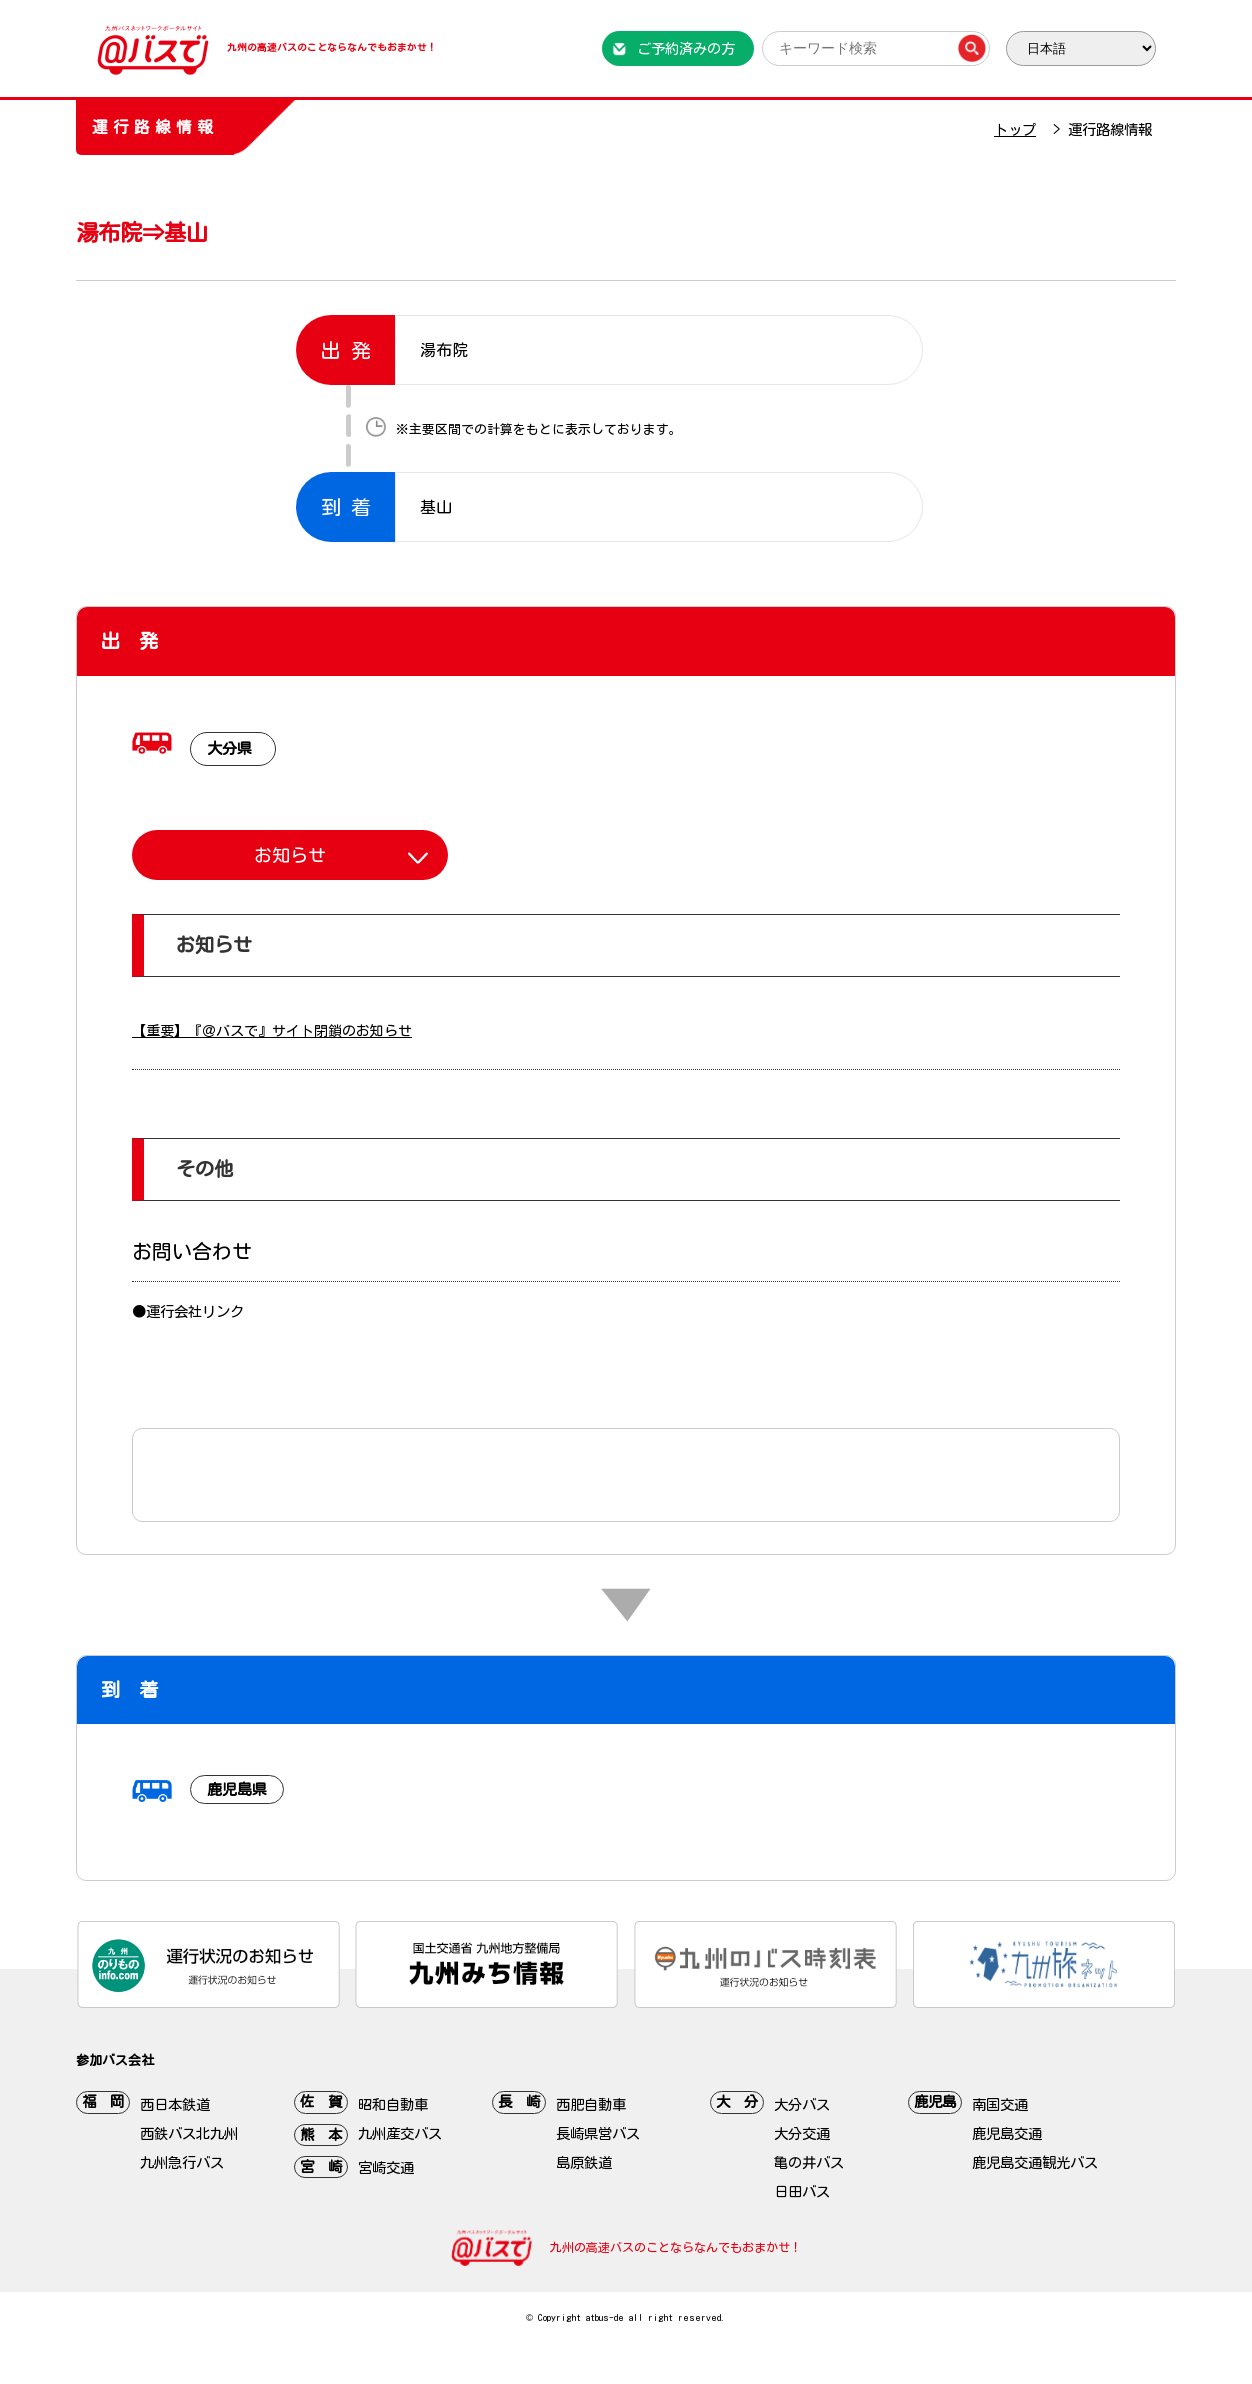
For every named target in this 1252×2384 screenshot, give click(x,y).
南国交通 (1000, 2104)
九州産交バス (400, 2133)
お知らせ (290, 855)
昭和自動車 (393, 2104)
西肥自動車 (591, 2104)
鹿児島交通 (1007, 2133)
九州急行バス (182, 2162)
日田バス (802, 2191)
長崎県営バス (598, 2133)
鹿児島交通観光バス (1035, 2162)
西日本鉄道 (175, 2104)
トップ (1015, 129)
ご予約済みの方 (686, 48)
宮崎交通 (386, 2167)
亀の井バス (809, 2162)
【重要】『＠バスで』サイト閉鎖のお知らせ (272, 1031)
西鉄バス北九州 (189, 2133)
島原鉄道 (584, 2162)
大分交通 (802, 2133)
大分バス (802, 2104)
